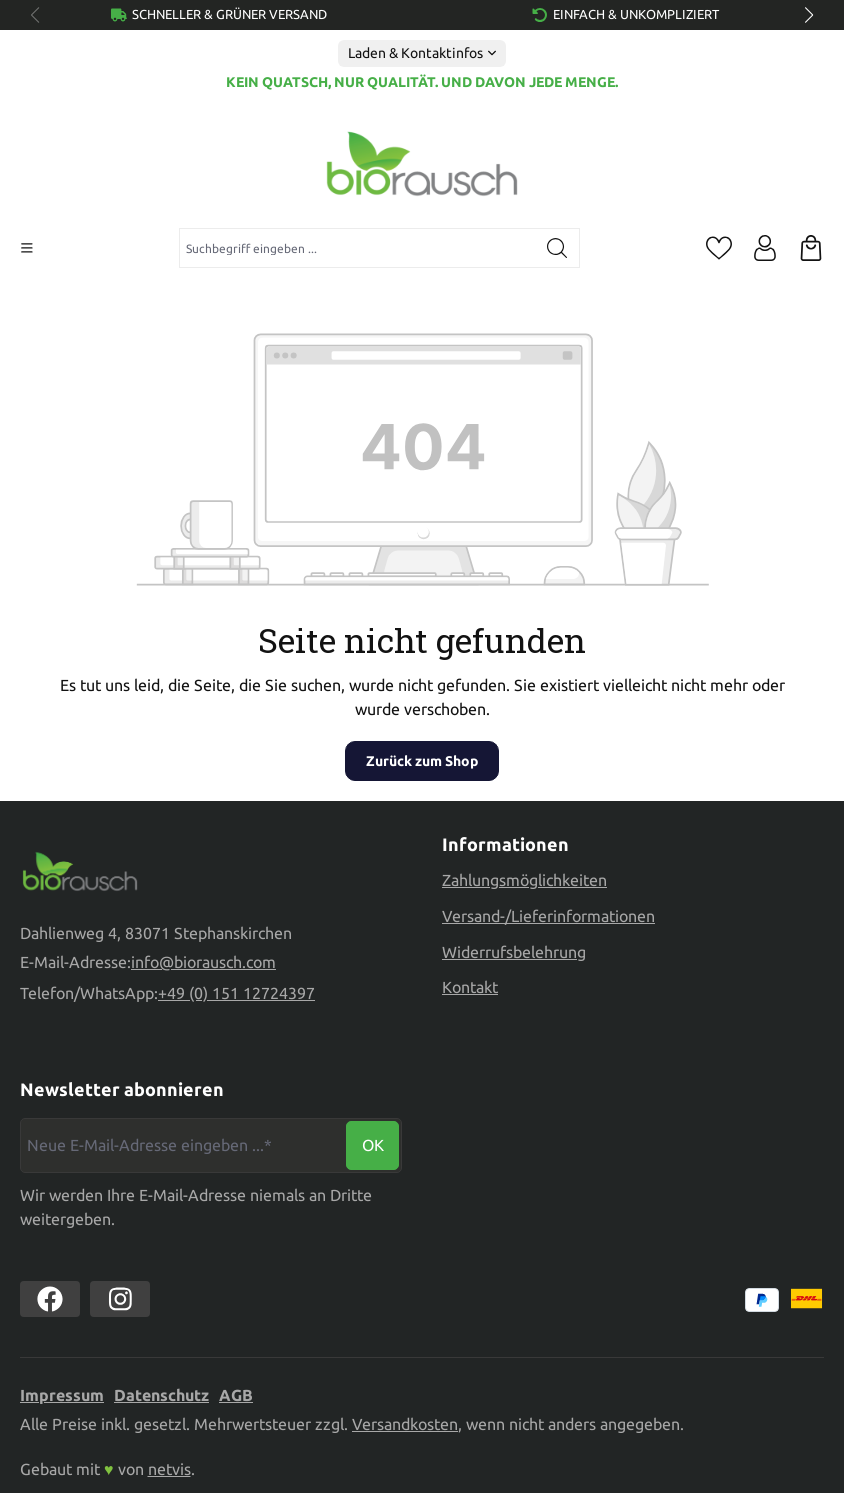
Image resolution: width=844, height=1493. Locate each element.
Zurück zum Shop (422, 761)
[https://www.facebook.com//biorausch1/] (50, 1299)
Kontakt (470, 987)
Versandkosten (405, 1424)
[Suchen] (557, 248)
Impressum (62, 1395)
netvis (169, 1469)
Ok (373, 1145)
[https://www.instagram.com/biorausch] (120, 1299)
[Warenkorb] (811, 248)
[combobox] (357, 248)
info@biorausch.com (203, 962)
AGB (236, 1395)
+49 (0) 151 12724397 (236, 993)
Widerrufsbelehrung (514, 952)
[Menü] (27, 248)
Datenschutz (161, 1395)
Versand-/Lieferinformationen (548, 916)
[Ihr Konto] (765, 248)
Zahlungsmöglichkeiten (524, 880)
